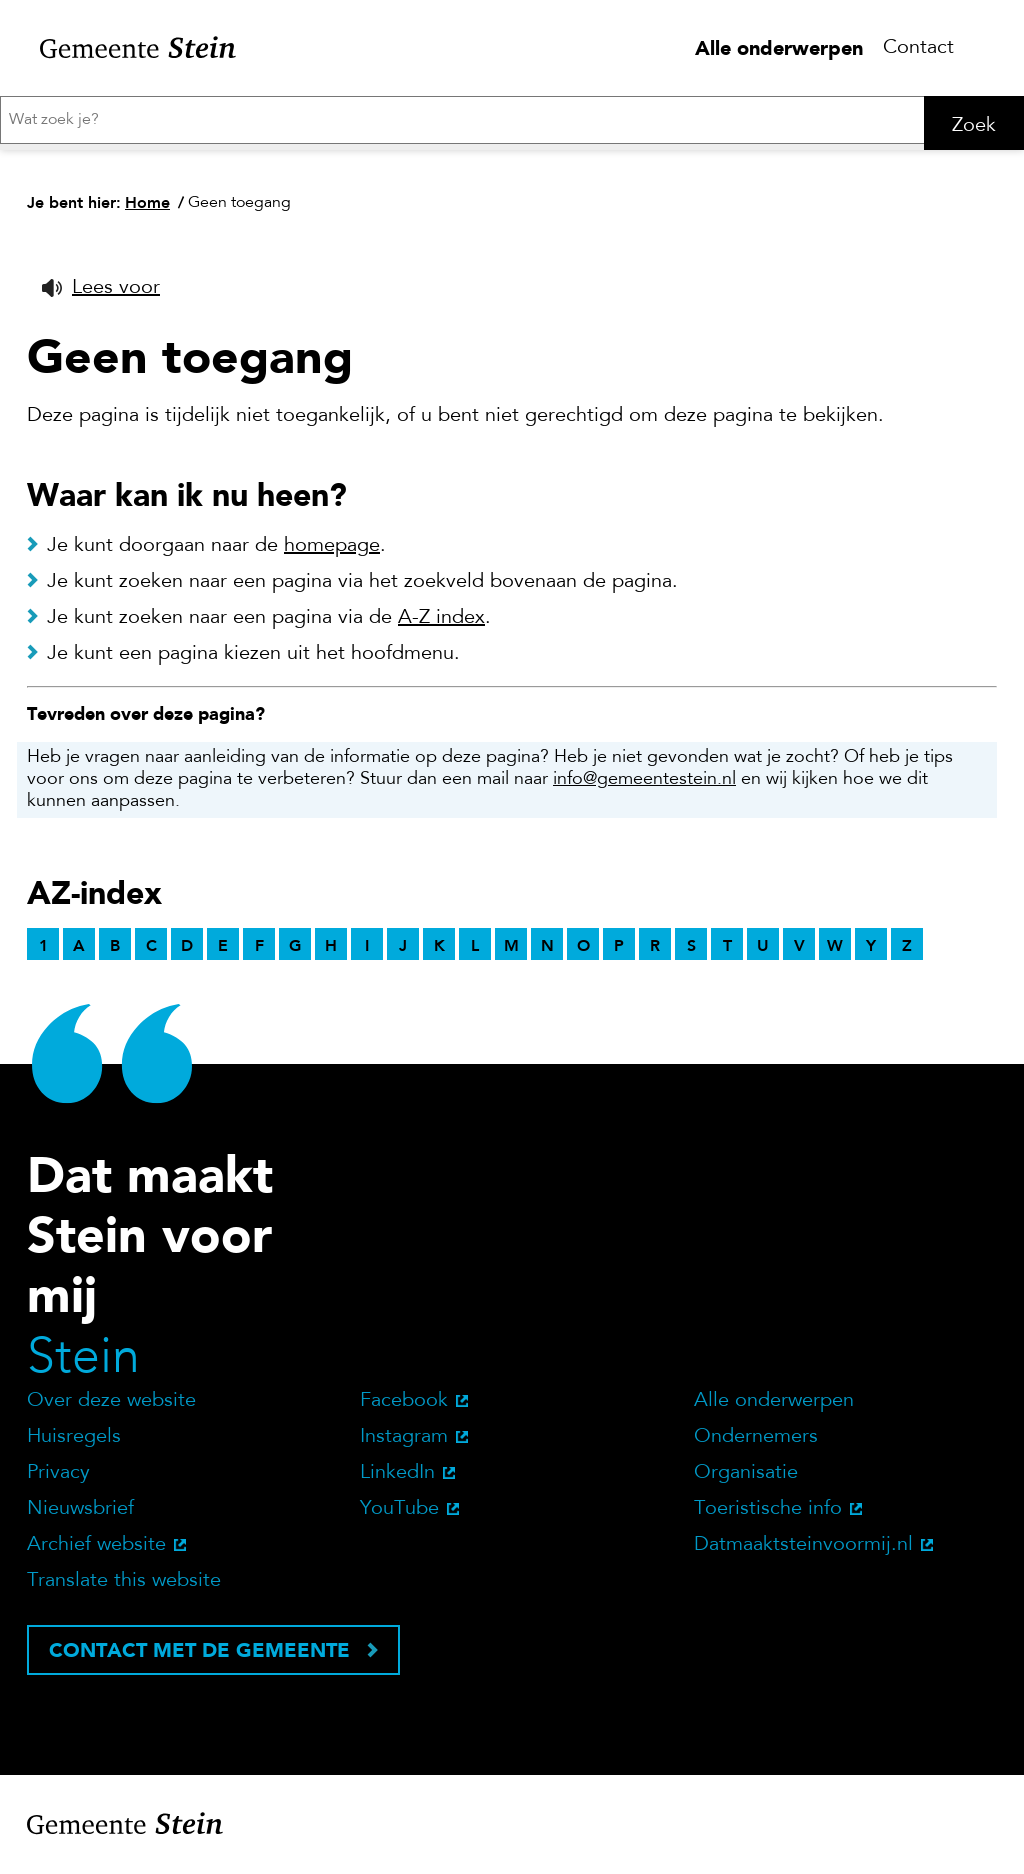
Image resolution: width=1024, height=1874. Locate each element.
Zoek (974, 126)
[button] (101, 294)
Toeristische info (768, 1515)
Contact (918, 48)
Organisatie (746, 1479)
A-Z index (441, 624)
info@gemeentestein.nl (644, 786)
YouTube (399, 1515)
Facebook (404, 1407)
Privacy (58, 1479)
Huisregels (74, 1443)
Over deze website (111, 1407)
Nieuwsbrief (80, 1515)
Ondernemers (756, 1443)
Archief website (96, 1551)
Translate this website (124, 1587)
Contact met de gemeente (199, 1656)
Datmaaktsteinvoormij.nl (803, 1551)
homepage (332, 552)
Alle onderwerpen (779, 48)
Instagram (404, 1443)
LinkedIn (397, 1479)
